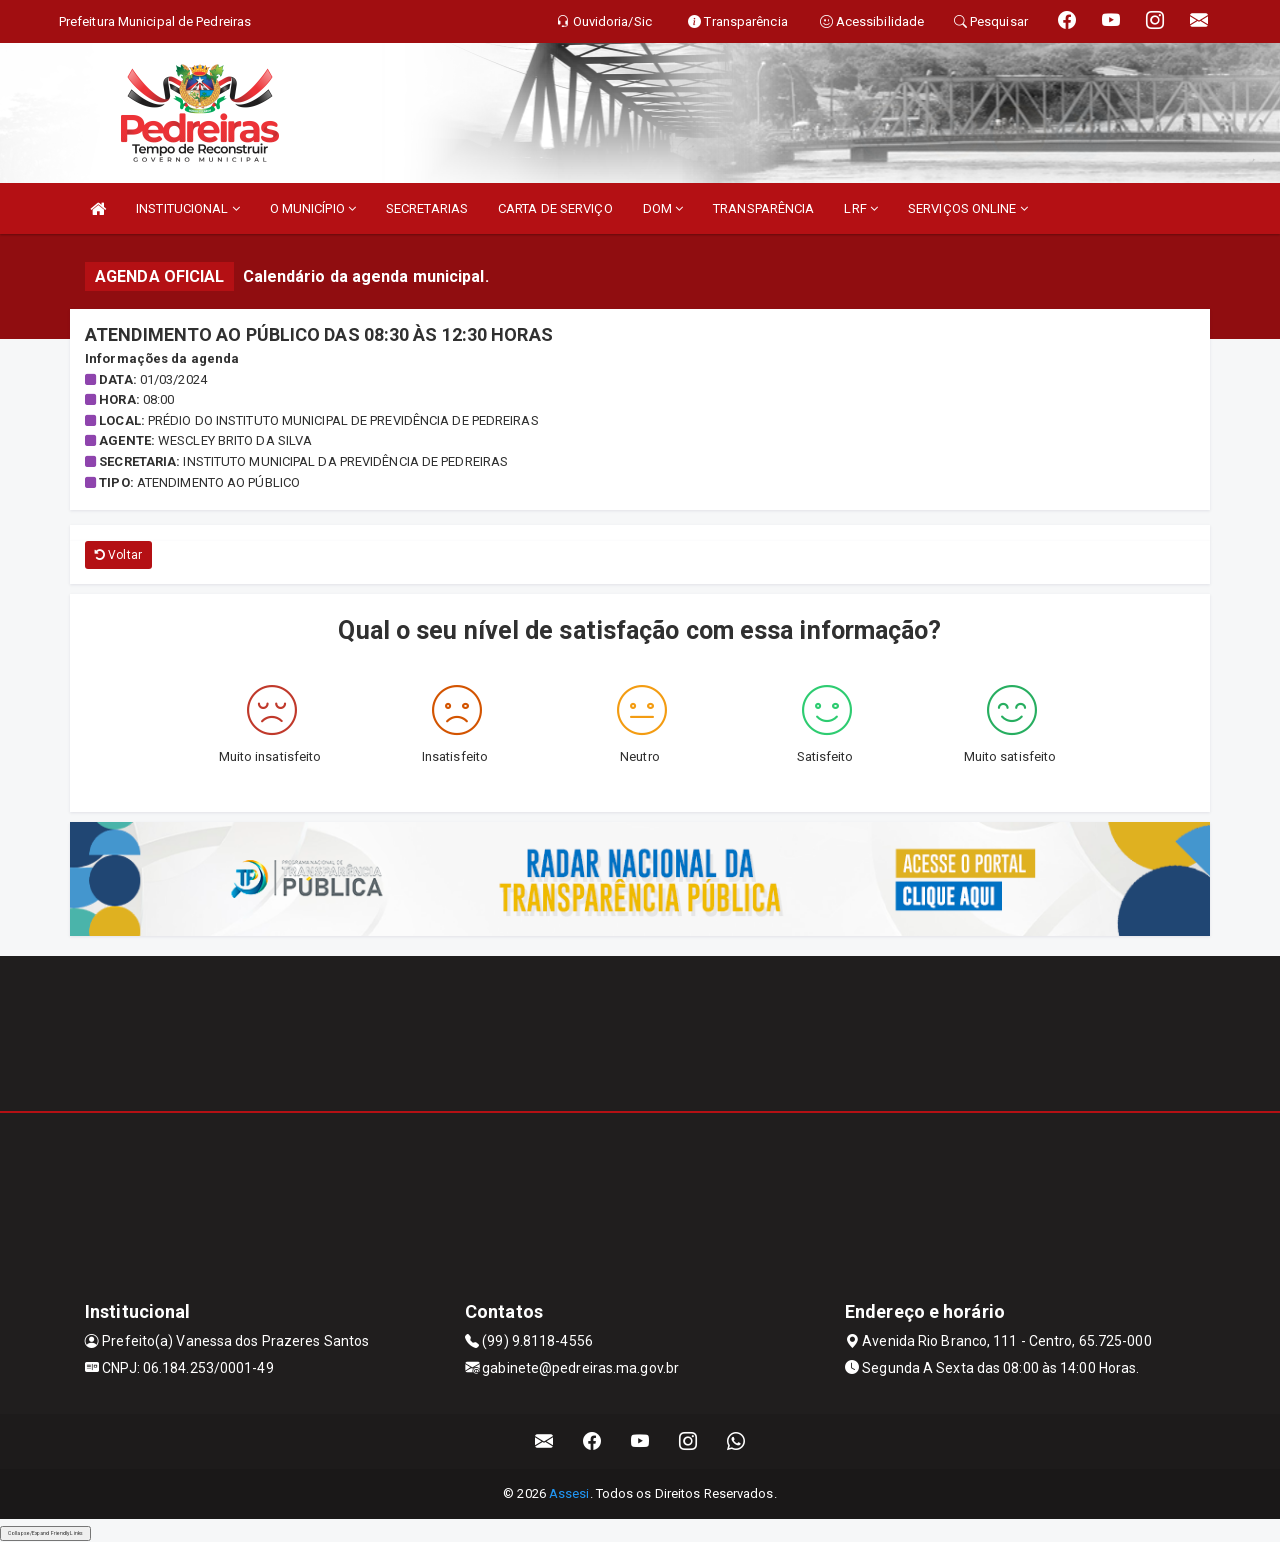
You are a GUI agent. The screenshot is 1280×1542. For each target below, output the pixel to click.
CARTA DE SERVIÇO (555, 208)
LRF (861, 208)
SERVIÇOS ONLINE (968, 208)
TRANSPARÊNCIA (763, 208)
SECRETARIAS (427, 208)
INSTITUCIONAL (188, 208)
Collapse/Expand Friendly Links (45, 1533)
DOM (663, 208)
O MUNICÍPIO (313, 208)
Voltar (118, 555)
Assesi (569, 1493)
